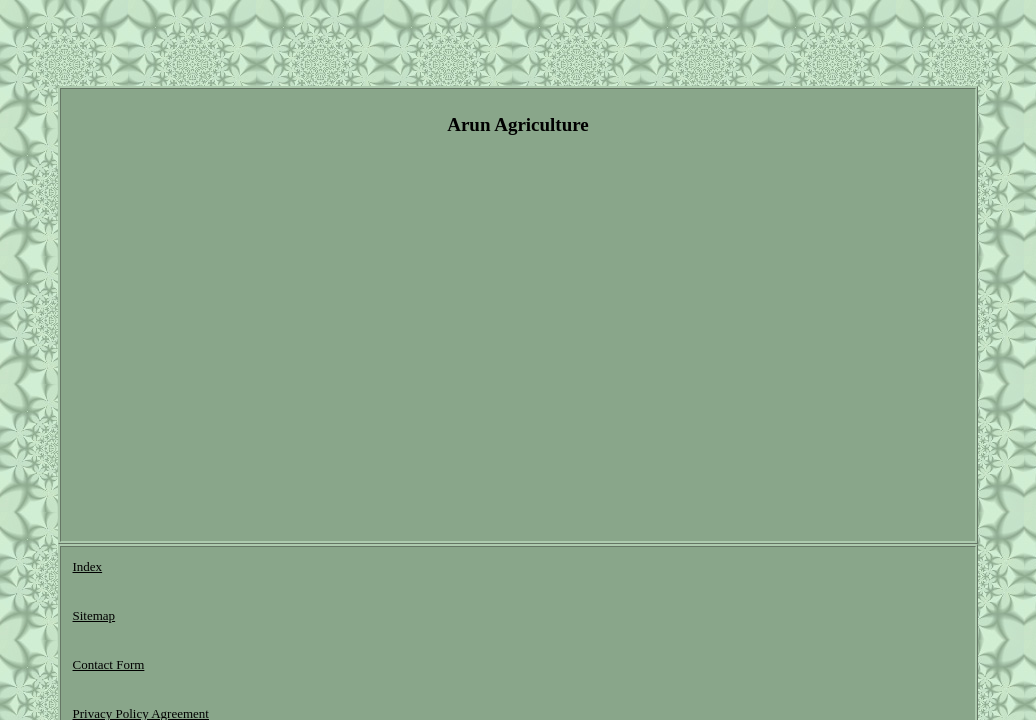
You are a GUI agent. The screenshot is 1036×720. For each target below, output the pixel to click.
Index (88, 569)
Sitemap (157, 569)
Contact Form (248, 569)
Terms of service (531, 569)
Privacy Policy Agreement (386, 569)
